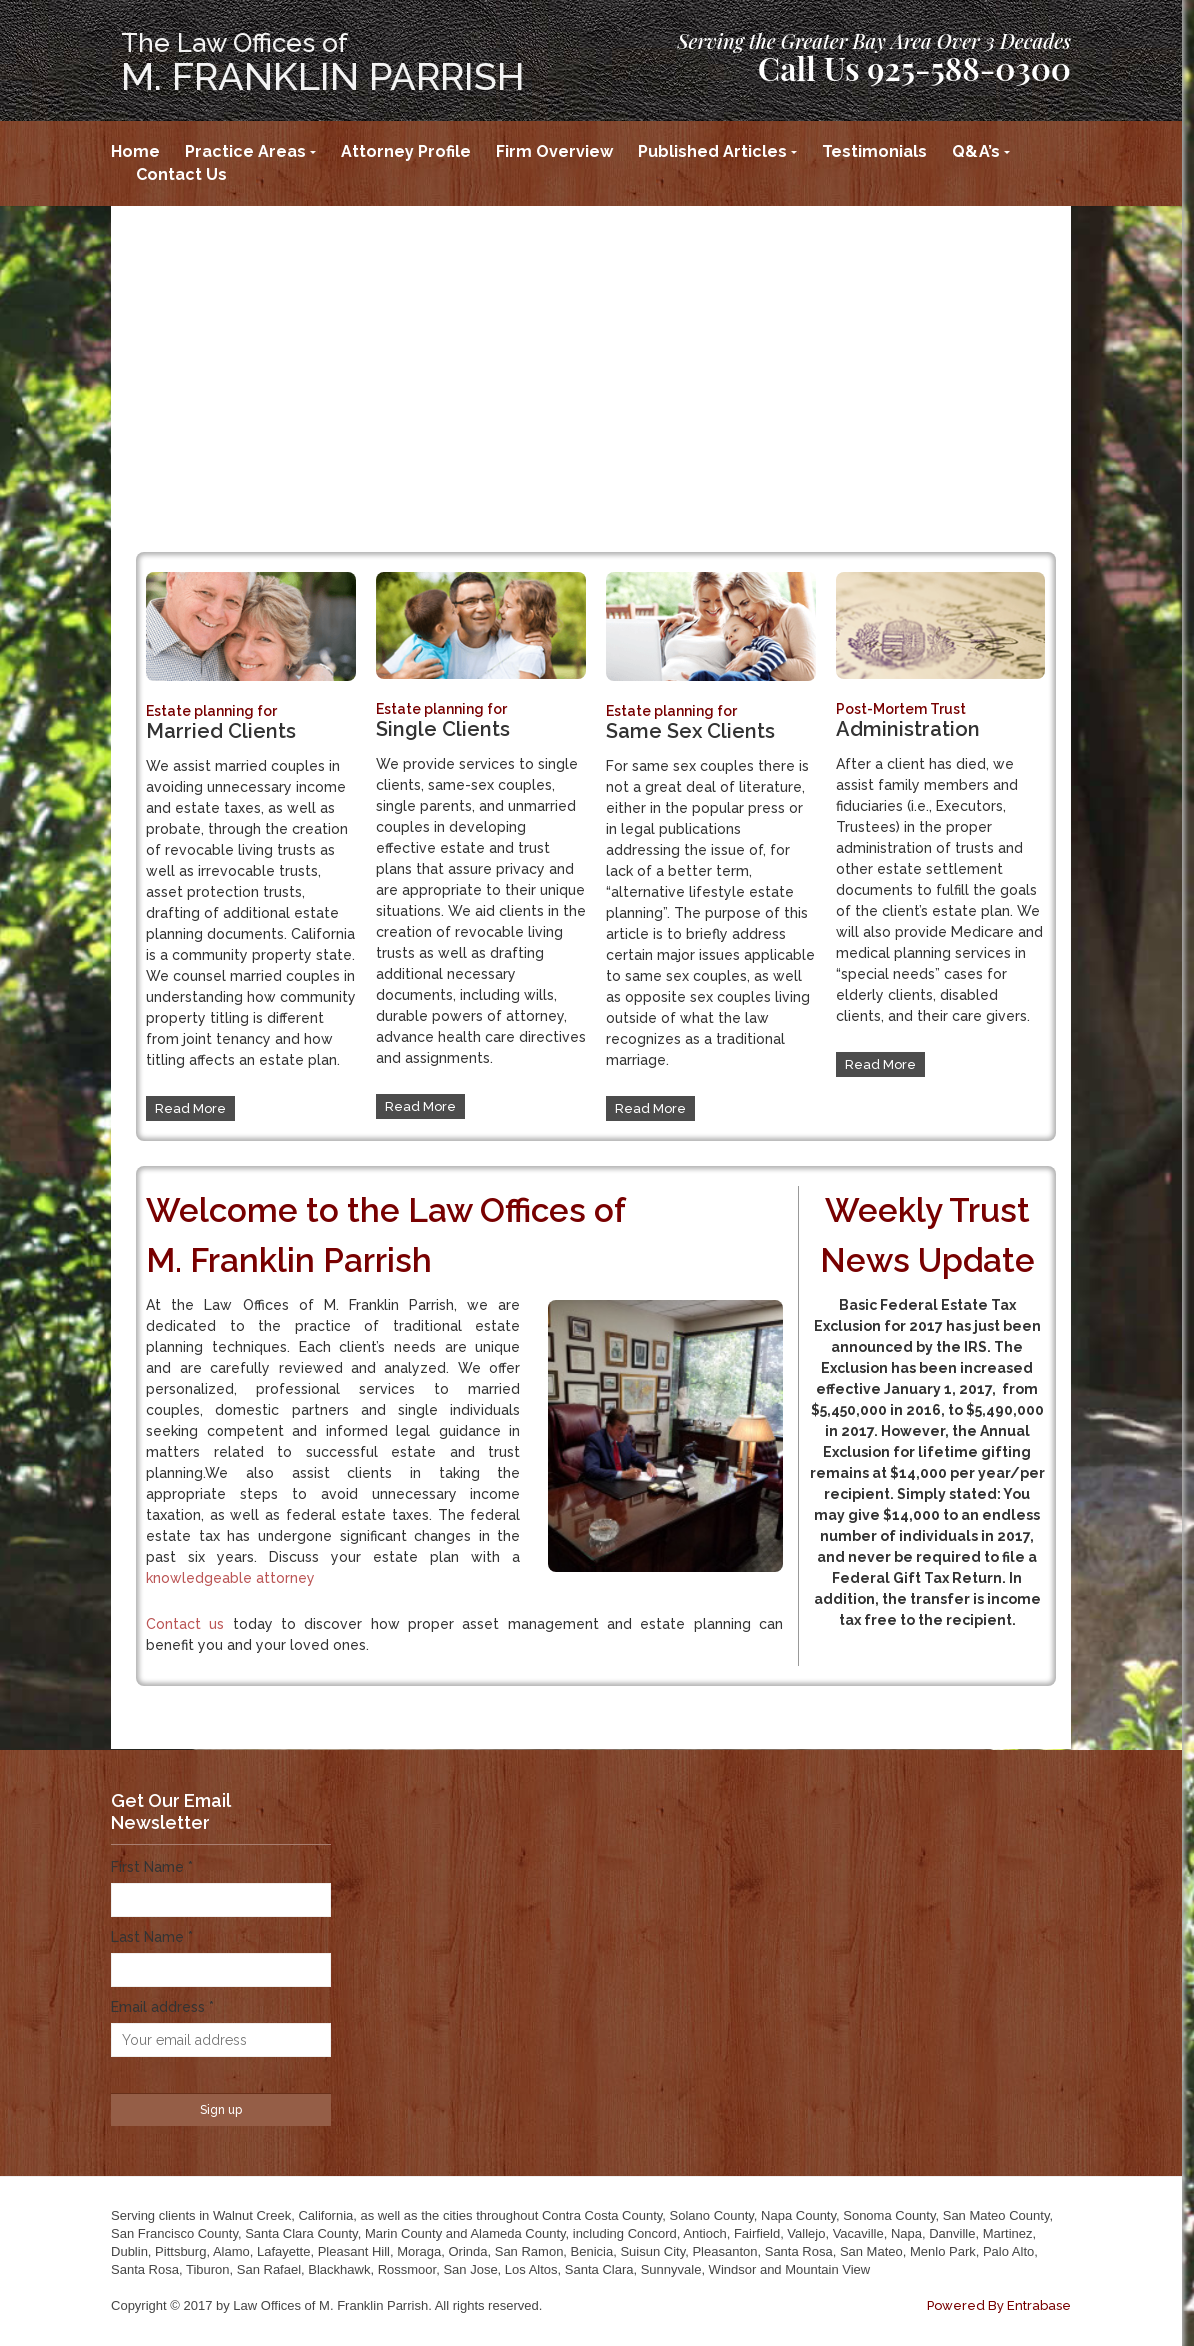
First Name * (152, 1867)
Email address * (162, 2007)
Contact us (185, 1624)
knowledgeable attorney (230, 1578)
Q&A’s (976, 151)
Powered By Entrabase (999, 2305)
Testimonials (874, 151)
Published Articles (712, 151)
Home (135, 151)
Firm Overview (554, 151)
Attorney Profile (406, 151)
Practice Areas (245, 151)
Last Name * (152, 1937)
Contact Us (181, 174)
